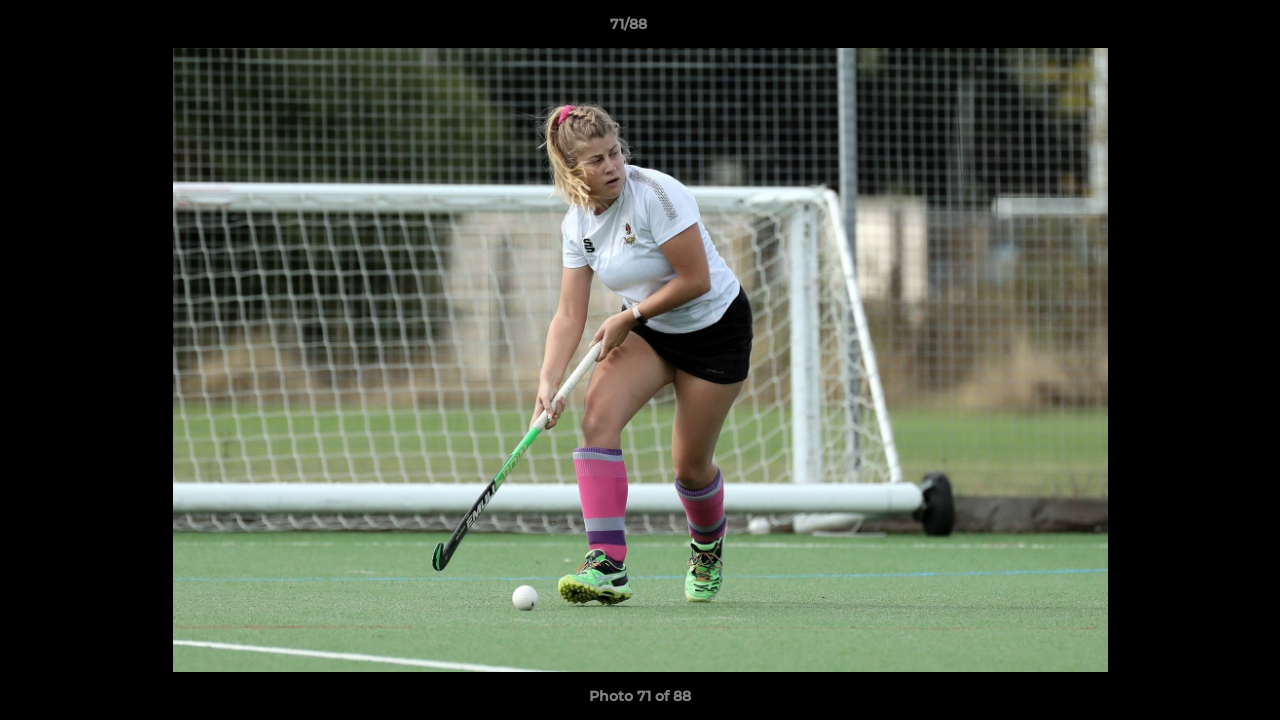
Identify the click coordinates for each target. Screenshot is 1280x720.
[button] (1196, 29)
